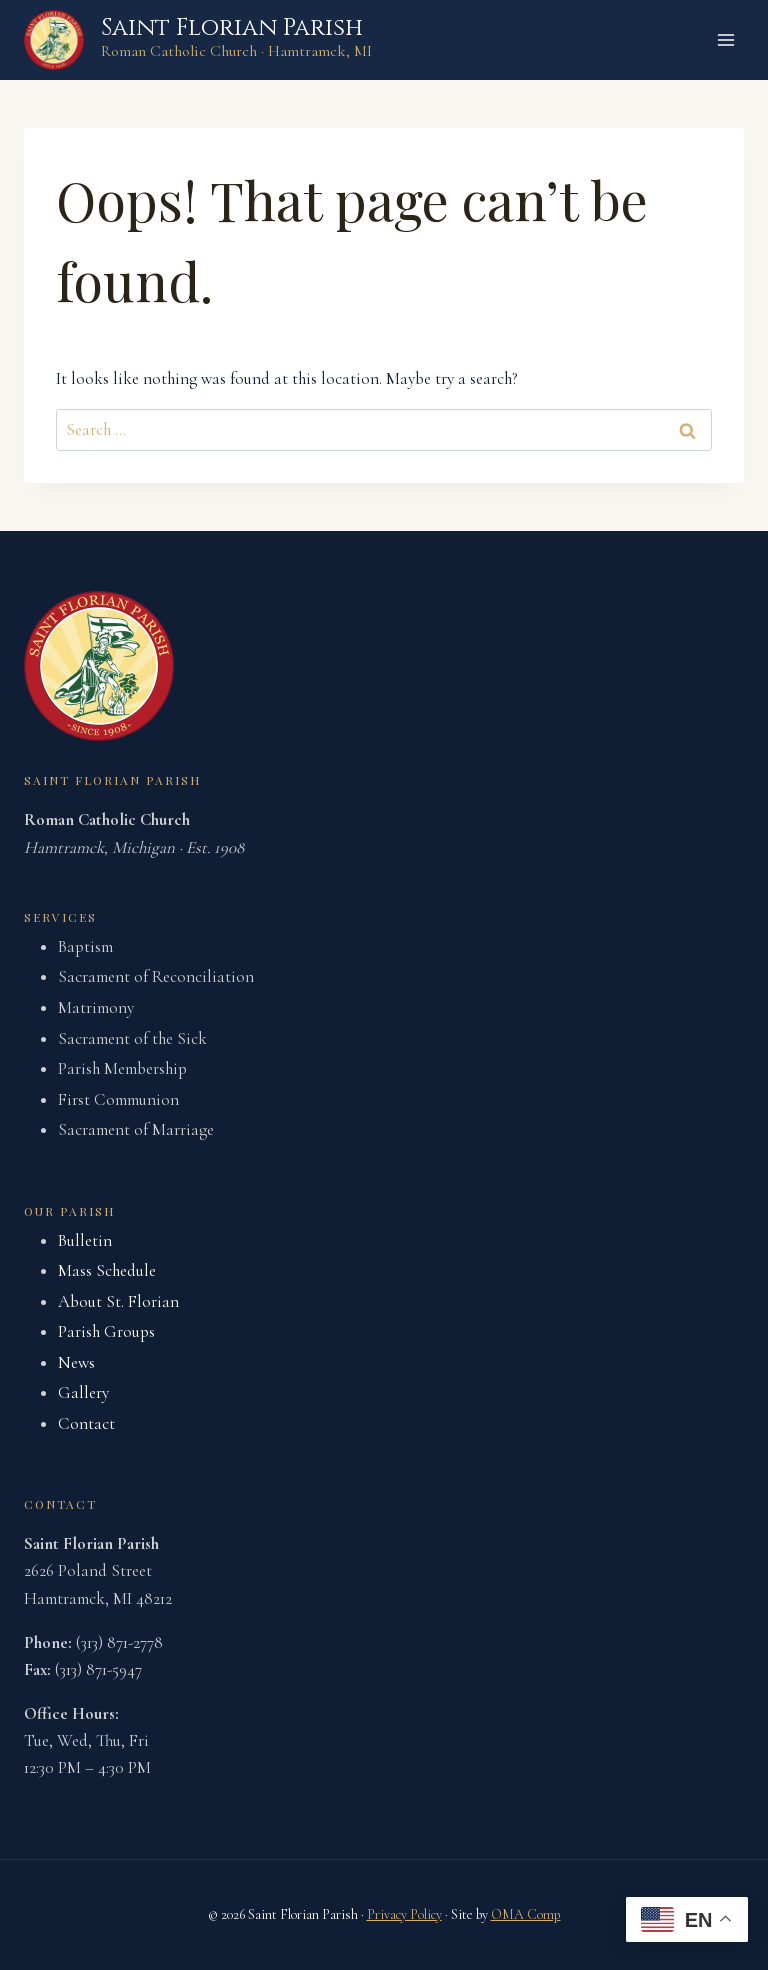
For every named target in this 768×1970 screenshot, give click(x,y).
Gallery (83, 1392)
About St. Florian (118, 1301)
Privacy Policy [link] (404, 1914)
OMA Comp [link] (526, 1914)
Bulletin (85, 1240)
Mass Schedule (107, 1270)
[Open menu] (725, 39)
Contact (86, 1423)
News (76, 1362)
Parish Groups (106, 1331)
